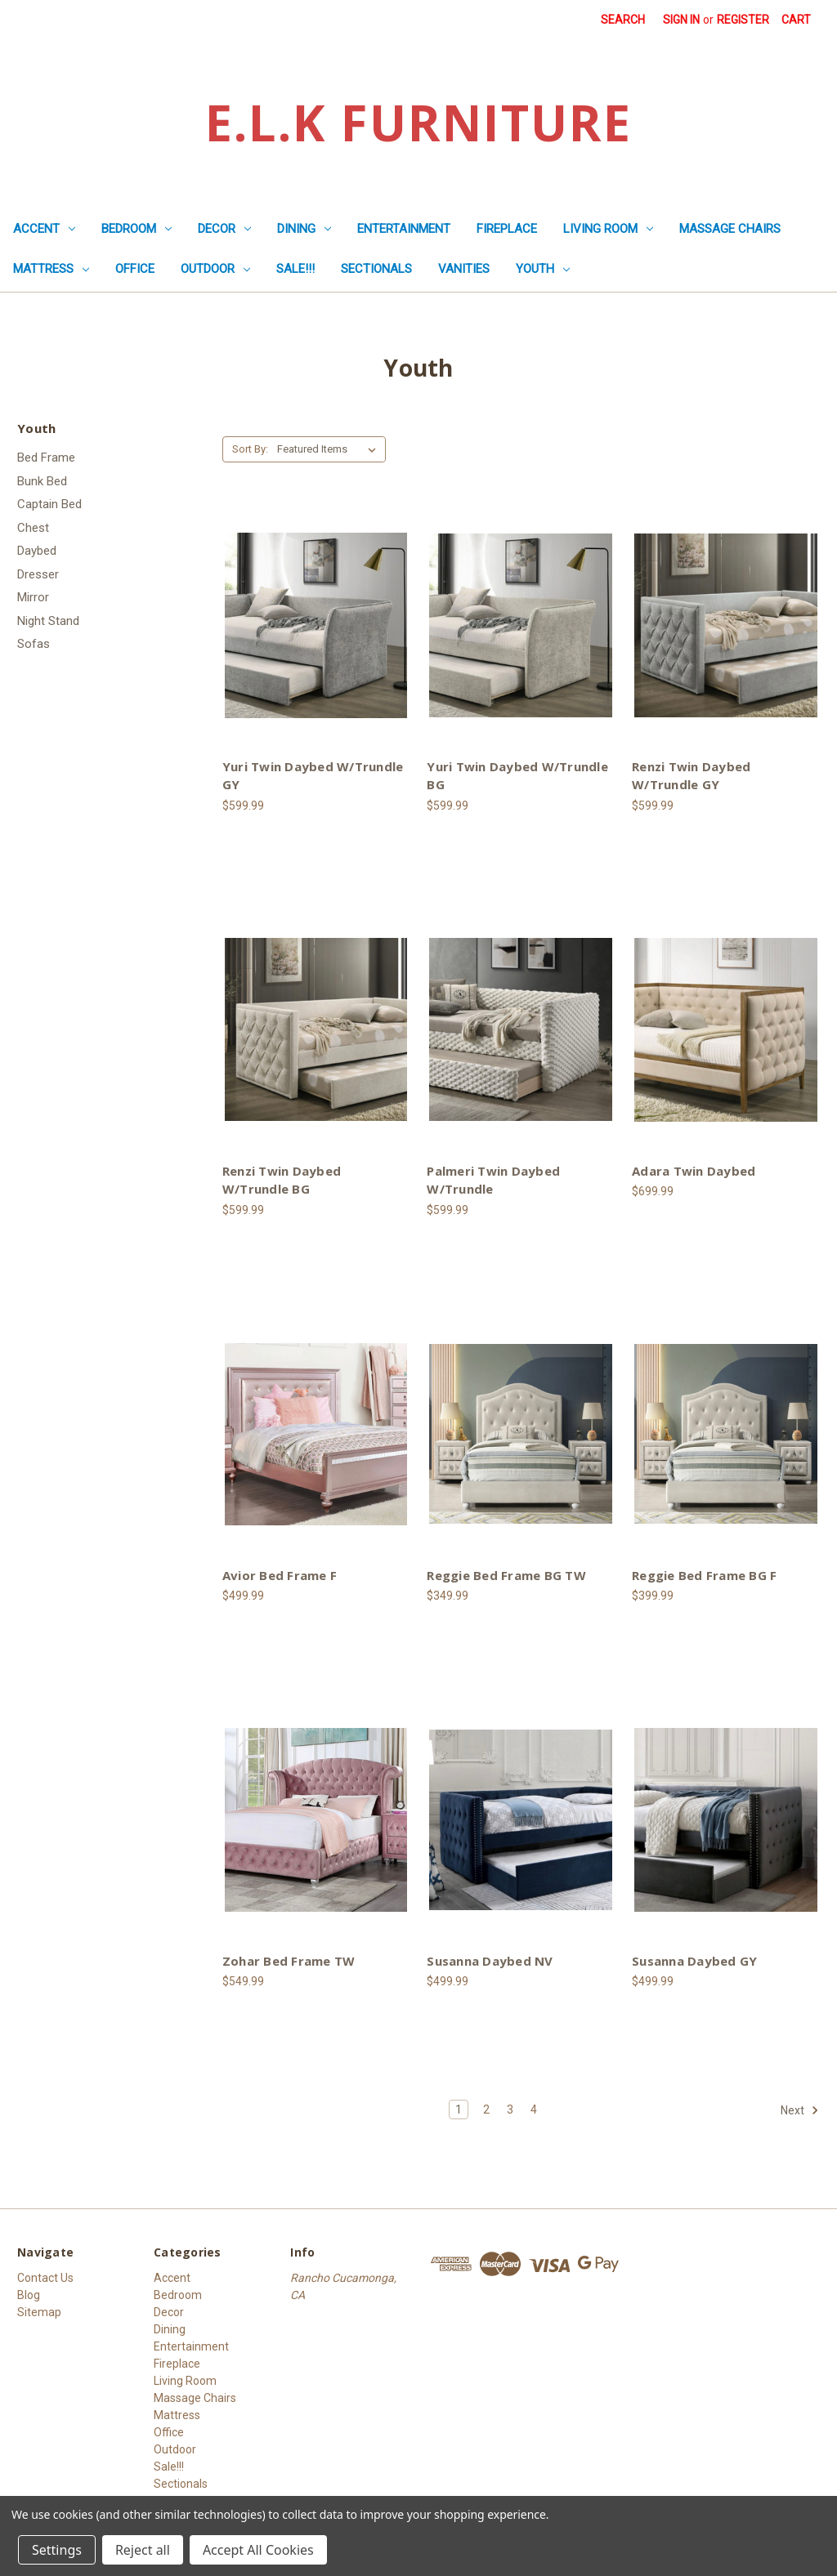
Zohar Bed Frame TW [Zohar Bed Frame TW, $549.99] (289, 1961)
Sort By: (250, 449)
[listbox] (330, 449)
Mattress (51, 268)
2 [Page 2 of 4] (486, 2109)
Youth (543, 268)
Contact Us (45, 2277)
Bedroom (136, 228)
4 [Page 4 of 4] (533, 2109)
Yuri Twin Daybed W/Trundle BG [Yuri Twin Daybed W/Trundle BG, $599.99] (517, 775)
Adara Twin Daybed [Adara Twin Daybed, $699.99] (693, 1171)
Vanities (464, 268)
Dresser (38, 574)
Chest (33, 527)
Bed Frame (46, 457)
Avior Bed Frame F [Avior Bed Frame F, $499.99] (279, 1575)
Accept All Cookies (258, 2550)
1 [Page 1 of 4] (458, 2109)
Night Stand (48, 621)
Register (743, 19)
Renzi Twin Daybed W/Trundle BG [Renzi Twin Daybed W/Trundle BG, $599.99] (281, 1180)
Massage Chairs (730, 228)
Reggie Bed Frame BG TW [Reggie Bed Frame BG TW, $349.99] (506, 1575)
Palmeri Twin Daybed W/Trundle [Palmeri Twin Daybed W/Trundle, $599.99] (493, 1180)
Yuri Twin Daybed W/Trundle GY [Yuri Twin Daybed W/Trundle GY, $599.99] (313, 775)
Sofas (33, 643)
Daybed (36, 550)
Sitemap (39, 2312)
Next (800, 2110)
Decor (224, 228)
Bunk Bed (42, 481)
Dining (304, 228)
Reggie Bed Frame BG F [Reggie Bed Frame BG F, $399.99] (704, 1575)
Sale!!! (295, 268)
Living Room (608, 228)
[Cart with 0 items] (796, 20)
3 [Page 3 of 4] (510, 2109)
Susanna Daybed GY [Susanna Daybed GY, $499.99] (694, 1961)
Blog (28, 2294)
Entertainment (403, 228)
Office (134, 268)
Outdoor (215, 268)
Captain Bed (49, 504)
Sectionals (376, 268)
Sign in (681, 19)
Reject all (142, 2550)
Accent (44, 228)
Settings (57, 2550)
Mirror (33, 597)
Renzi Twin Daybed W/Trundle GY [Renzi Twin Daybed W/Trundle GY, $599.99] (691, 775)
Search (623, 19)
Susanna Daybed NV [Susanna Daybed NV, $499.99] (490, 1961)
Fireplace (507, 228)
